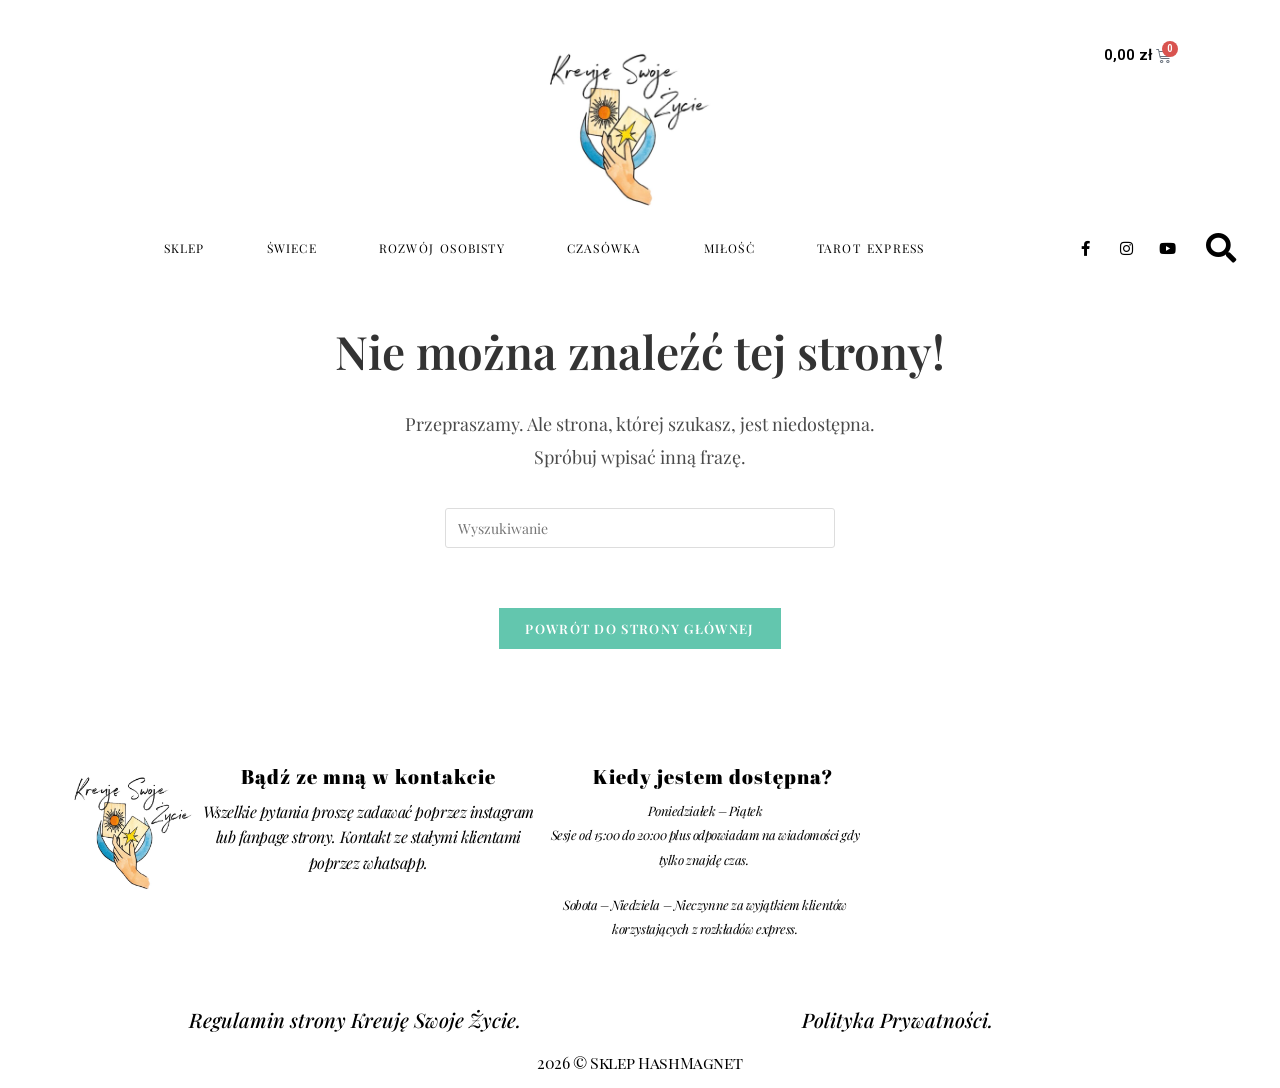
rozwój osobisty (442, 248)
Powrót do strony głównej (639, 629)
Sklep (184, 248)
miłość (729, 248)
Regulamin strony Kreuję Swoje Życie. (355, 1021)
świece (292, 248)
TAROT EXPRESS (871, 248)
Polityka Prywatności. (897, 1021)
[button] (1220, 248)
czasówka (604, 248)
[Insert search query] (640, 528)
